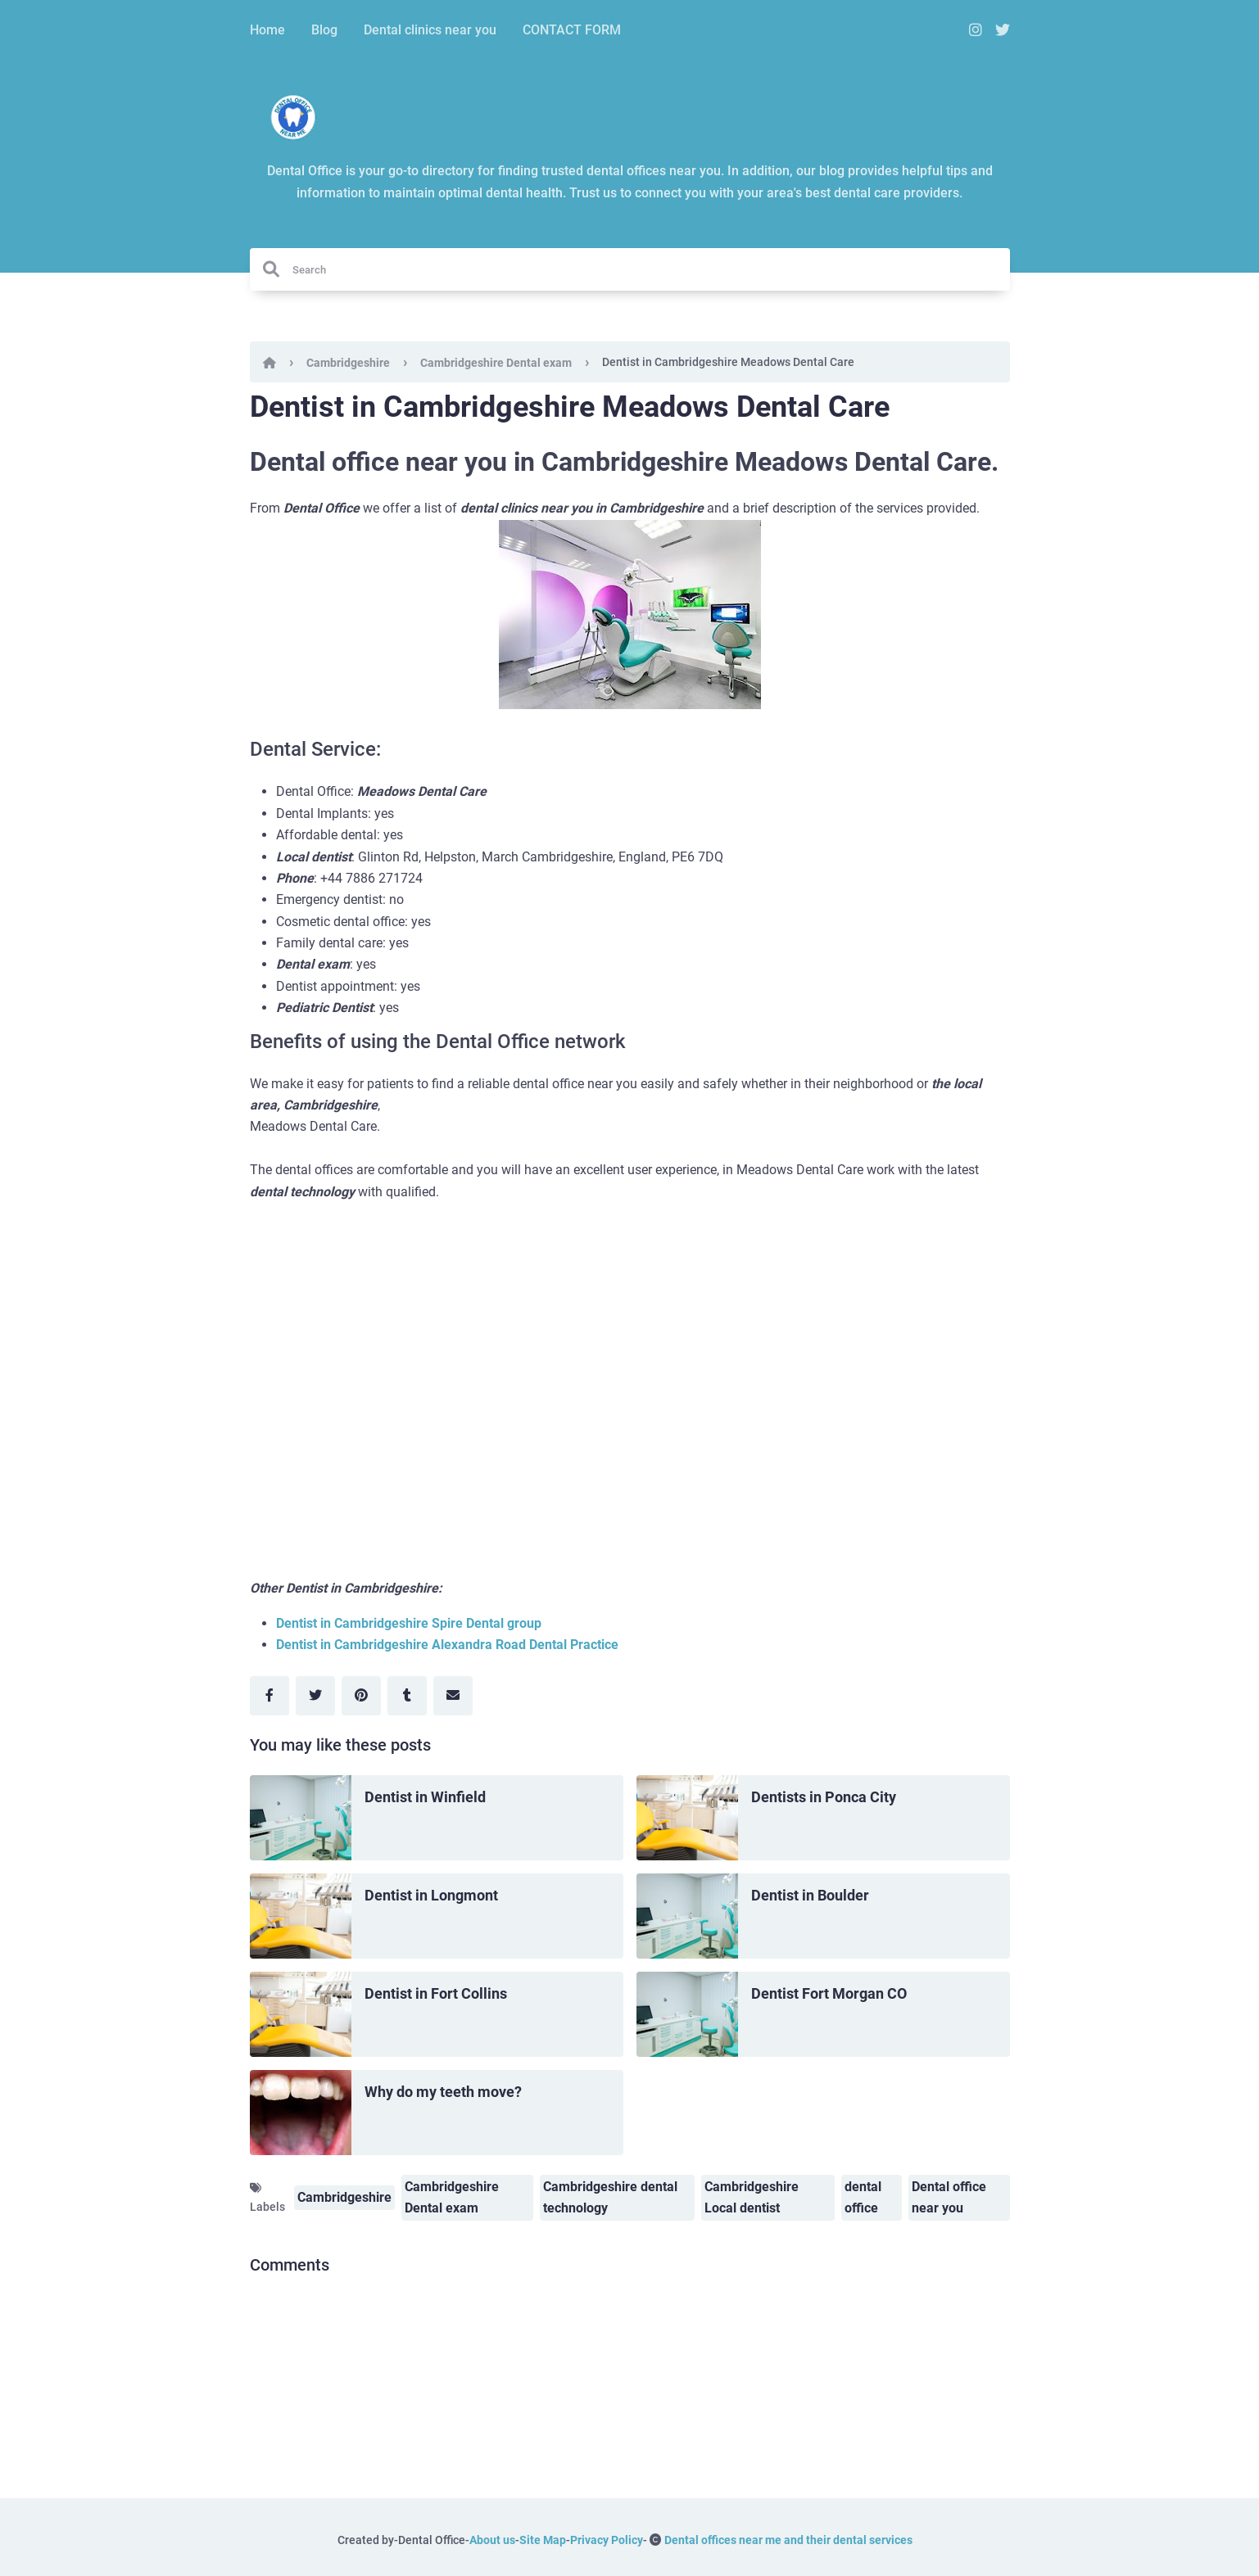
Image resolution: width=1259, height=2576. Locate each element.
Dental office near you (949, 2197)
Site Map (542, 2540)
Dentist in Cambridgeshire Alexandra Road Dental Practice (447, 1644)
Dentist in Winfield (425, 1796)
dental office (863, 2197)
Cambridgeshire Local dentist (751, 2197)
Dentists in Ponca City (823, 1796)
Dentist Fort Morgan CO (829, 1993)
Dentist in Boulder (810, 1895)
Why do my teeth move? (443, 2091)
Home (267, 30)
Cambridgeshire (348, 362)
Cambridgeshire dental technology (610, 2197)
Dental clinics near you (430, 30)
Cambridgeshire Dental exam (496, 362)
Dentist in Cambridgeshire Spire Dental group (408, 1623)
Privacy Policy (606, 2540)
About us (492, 2540)
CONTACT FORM (572, 30)
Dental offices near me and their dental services (788, 2540)
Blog (324, 30)
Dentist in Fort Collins (436, 1993)
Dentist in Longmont (431, 1895)
